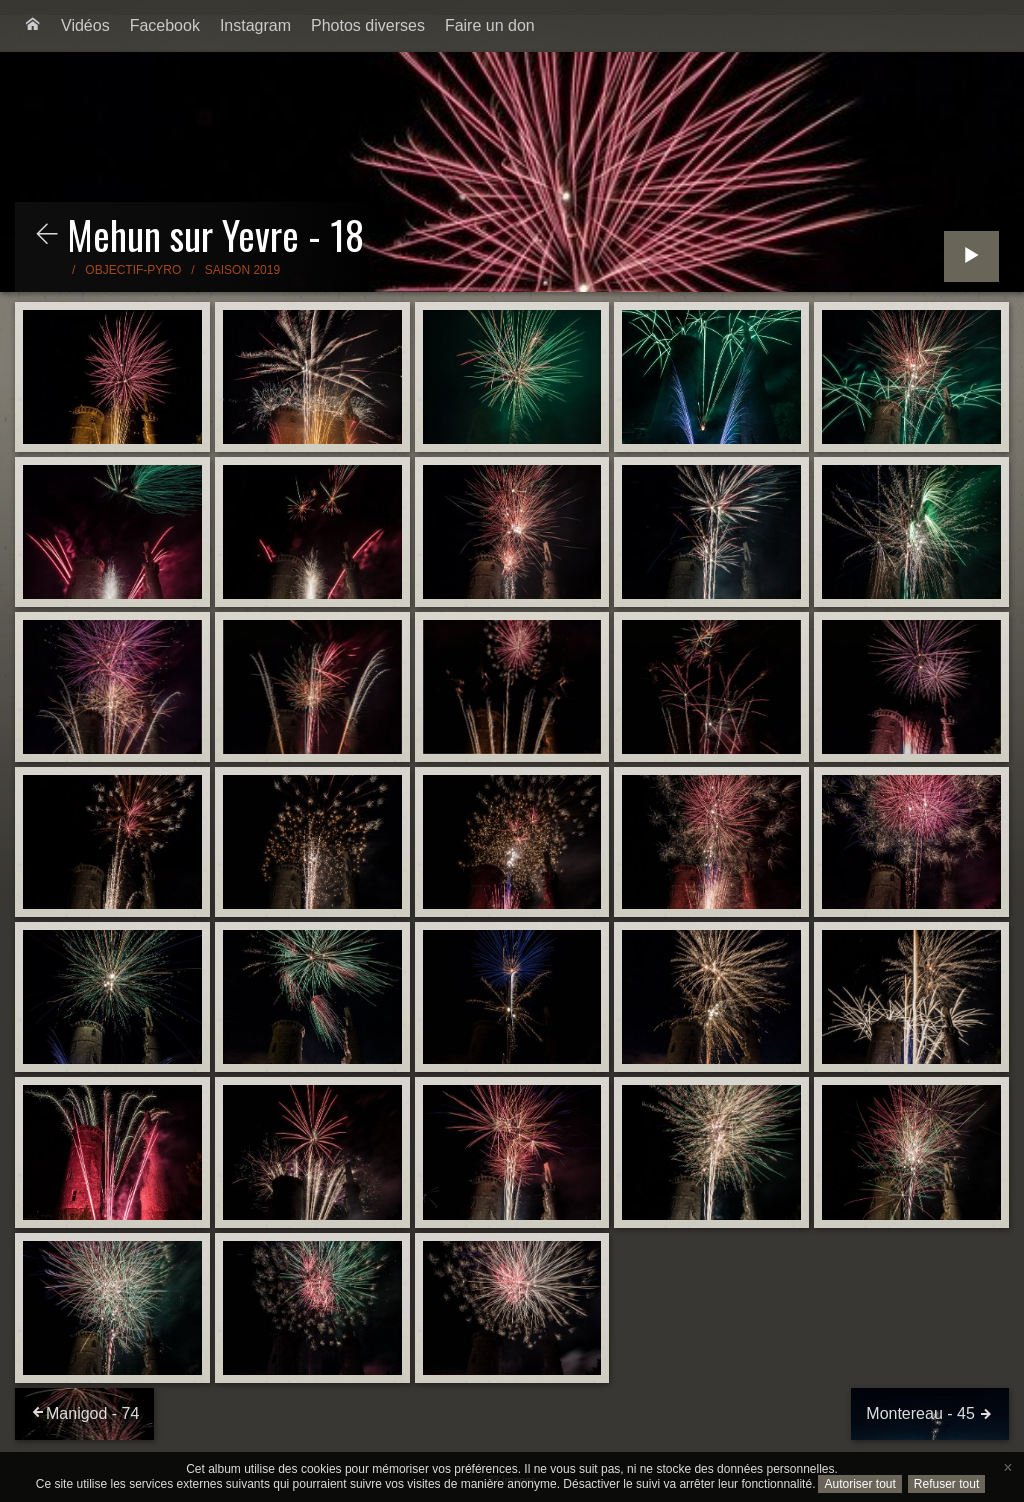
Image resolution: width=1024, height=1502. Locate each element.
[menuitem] (33, 26)
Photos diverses (368, 25)
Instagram (255, 25)
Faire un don (490, 25)
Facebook (165, 25)
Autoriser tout (859, 1484)
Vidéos (85, 25)
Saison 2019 (242, 270)
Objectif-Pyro (133, 270)
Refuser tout (946, 1484)
